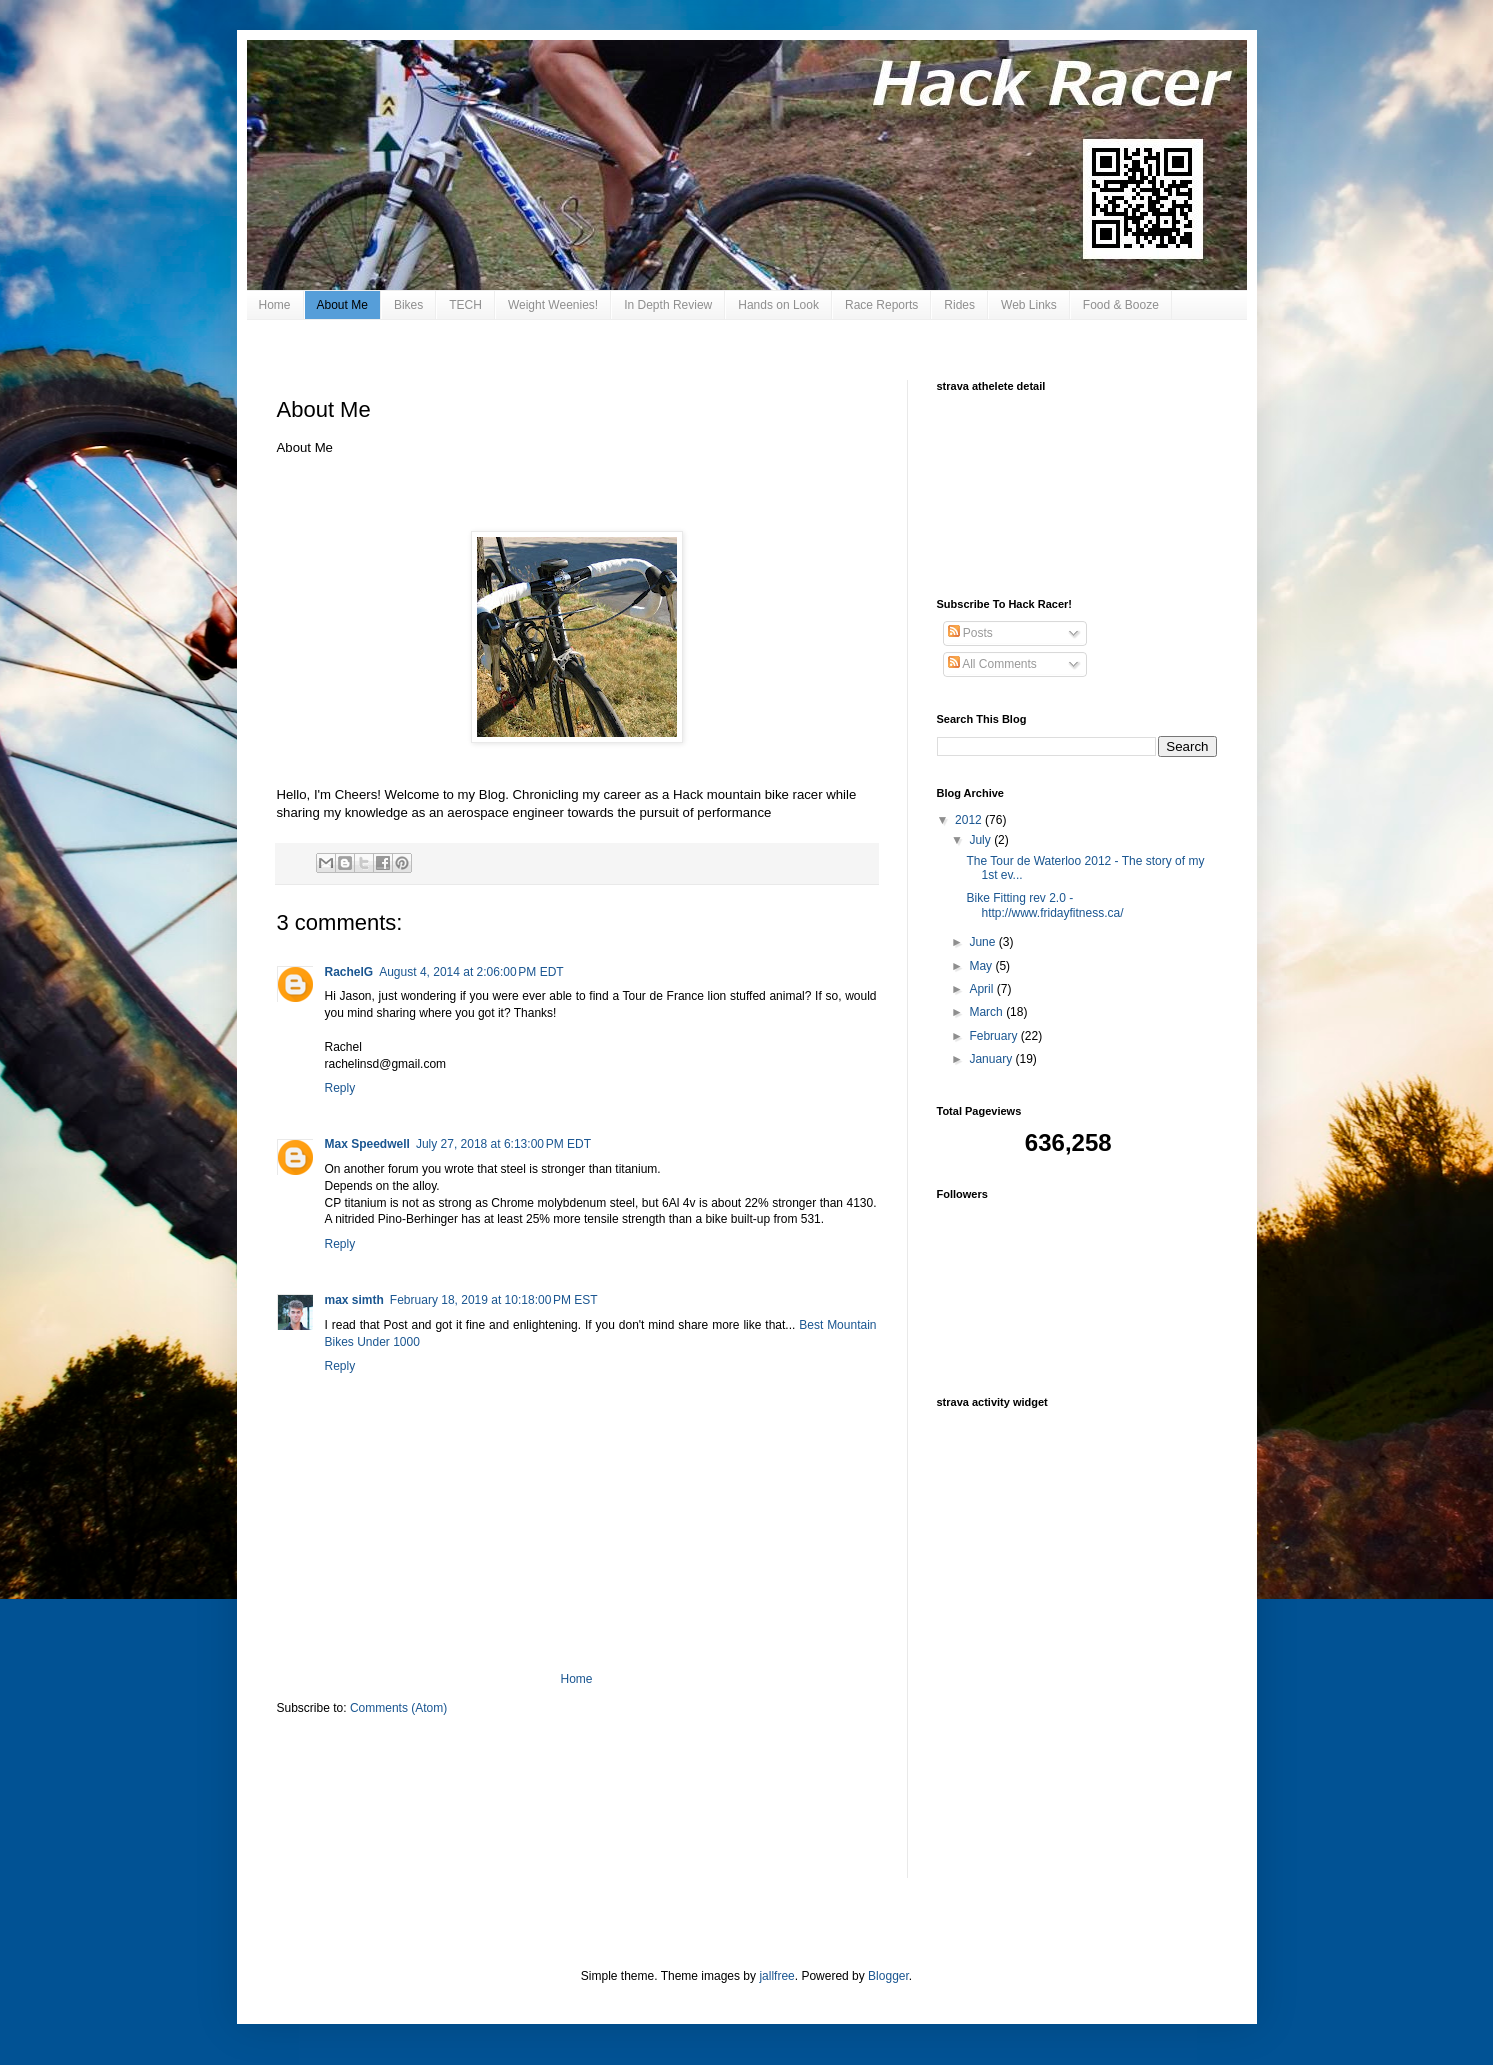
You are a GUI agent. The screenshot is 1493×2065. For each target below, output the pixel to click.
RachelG (349, 972)
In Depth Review (668, 305)
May (982, 966)
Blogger (888, 1976)
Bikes (408, 305)
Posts (970, 633)
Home (275, 305)
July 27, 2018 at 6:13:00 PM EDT (503, 1144)
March (987, 1012)
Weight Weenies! (553, 305)
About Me (342, 305)
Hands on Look (778, 305)
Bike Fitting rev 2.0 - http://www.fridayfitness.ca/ (1044, 905)
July (981, 840)
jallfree (776, 1976)
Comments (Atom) (398, 1708)
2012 (970, 820)
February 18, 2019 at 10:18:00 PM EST (494, 1300)
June (983, 942)
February (994, 1036)
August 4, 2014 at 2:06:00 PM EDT (471, 972)
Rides (959, 305)
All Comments (992, 664)
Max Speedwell (367, 1144)
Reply (340, 1088)
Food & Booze (1121, 305)
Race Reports (881, 305)
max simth (354, 1300)
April (982, 989)
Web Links (1029, 305)
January (992, 1059)
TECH (465, 305)
